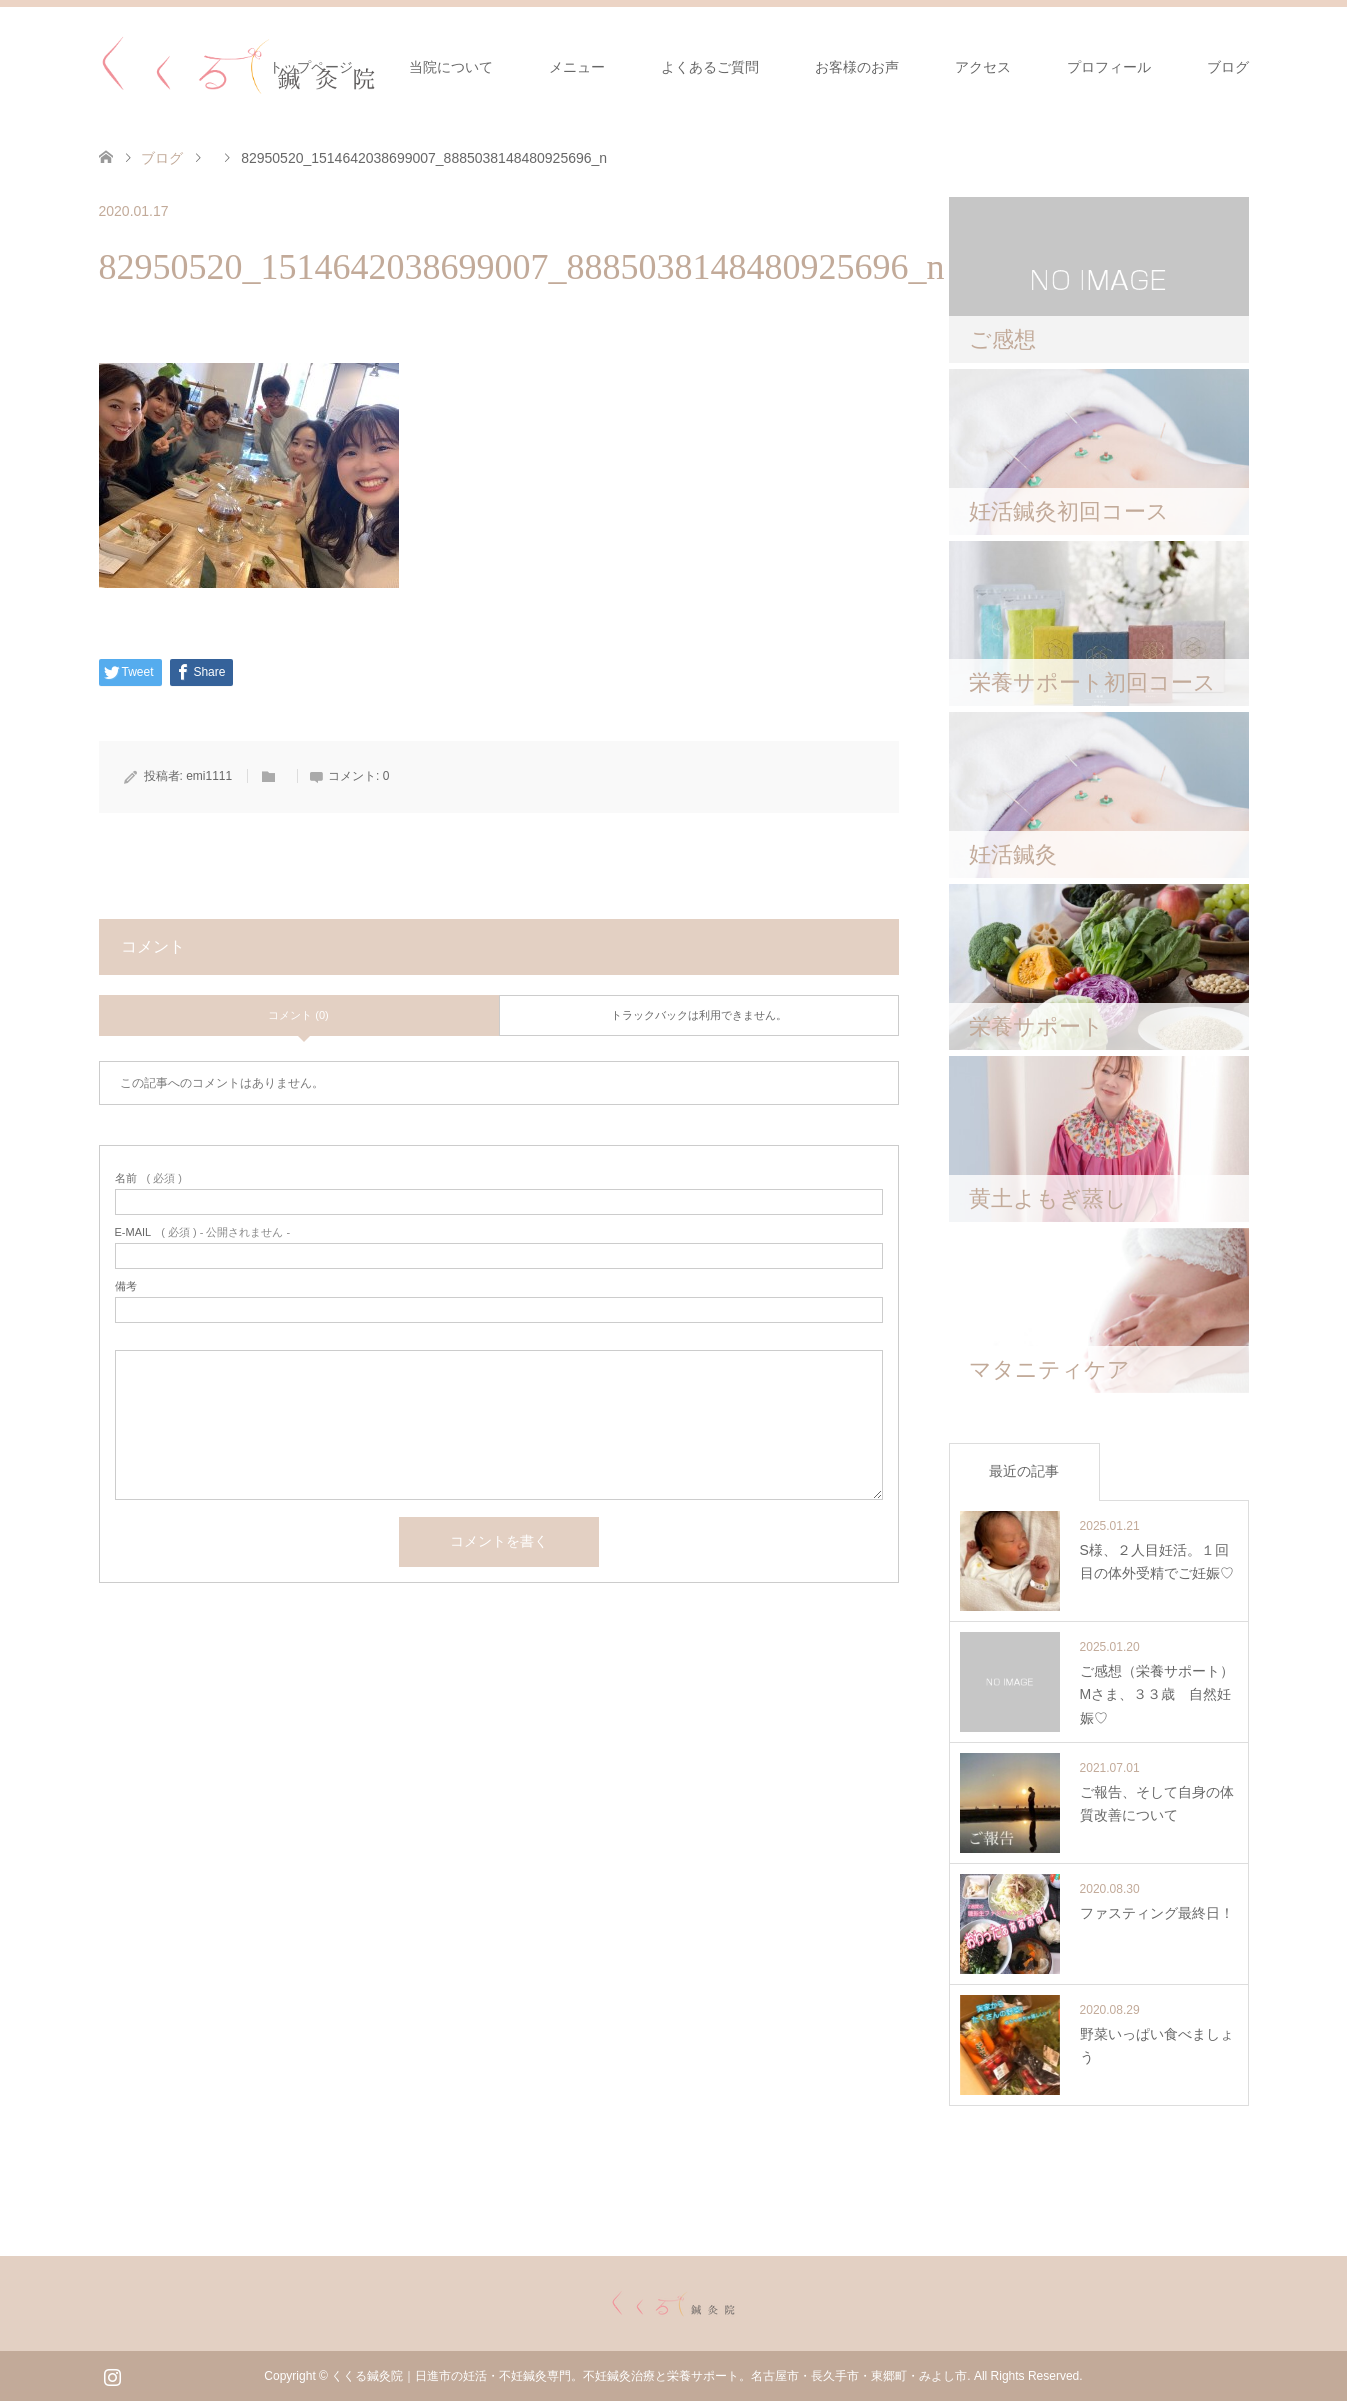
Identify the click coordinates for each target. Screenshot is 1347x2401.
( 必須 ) (148, 1178)
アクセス (983, 67)
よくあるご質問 (710, 67)
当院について (451, 67)
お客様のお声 (857, 67)
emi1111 (209, 776)
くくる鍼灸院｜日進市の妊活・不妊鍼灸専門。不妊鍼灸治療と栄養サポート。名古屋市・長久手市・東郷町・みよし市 (649, 2376)
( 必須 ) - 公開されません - (203, 1232)
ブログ (1228, 67)
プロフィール (1109, 67)
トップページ (311, 67)
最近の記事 (1024, 1471)
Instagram (112, 2375)
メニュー (577, 67)
